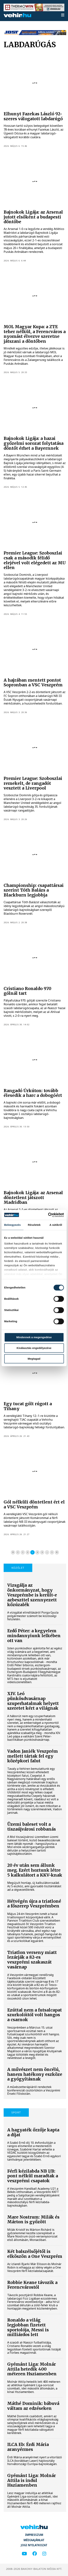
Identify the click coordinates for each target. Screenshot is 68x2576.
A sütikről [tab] (56, 1224)
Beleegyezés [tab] (12, 1224)
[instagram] (44, 2553)
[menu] (62, 15)
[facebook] (34, 2553)
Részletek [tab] (34, 1224)
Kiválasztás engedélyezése (34, 1347)
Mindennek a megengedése (34, 1337)
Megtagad (34, 1358)
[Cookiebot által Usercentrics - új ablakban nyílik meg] (48, 1215)
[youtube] (24, 2553)
